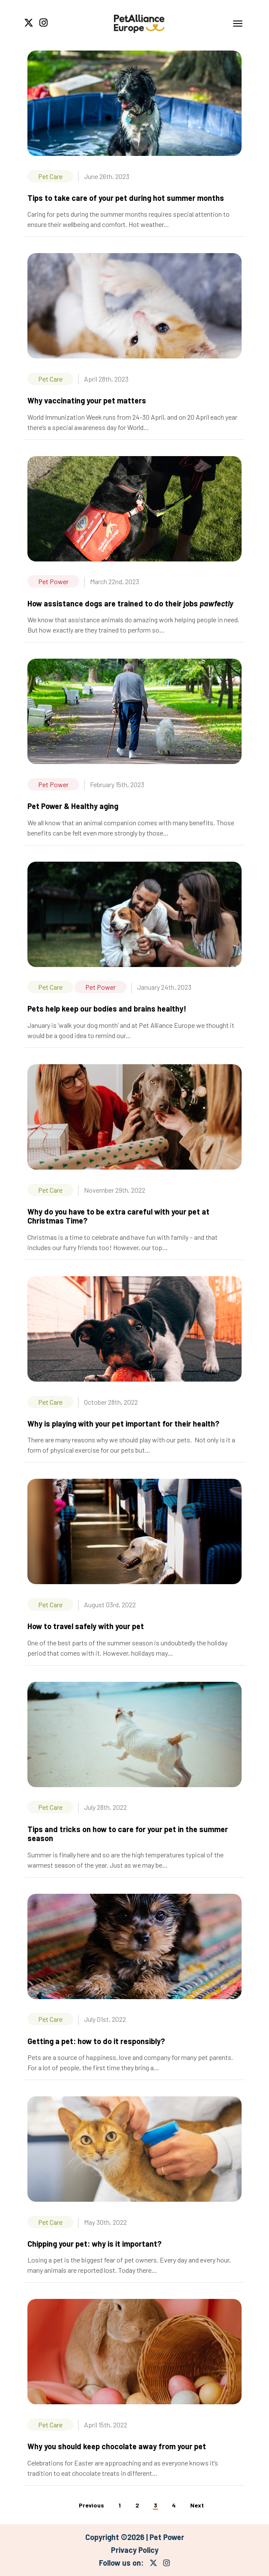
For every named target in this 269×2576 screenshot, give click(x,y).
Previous (91, 2505)
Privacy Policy (134, 2550)
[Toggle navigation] (237, 23)
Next (197, 2505)
